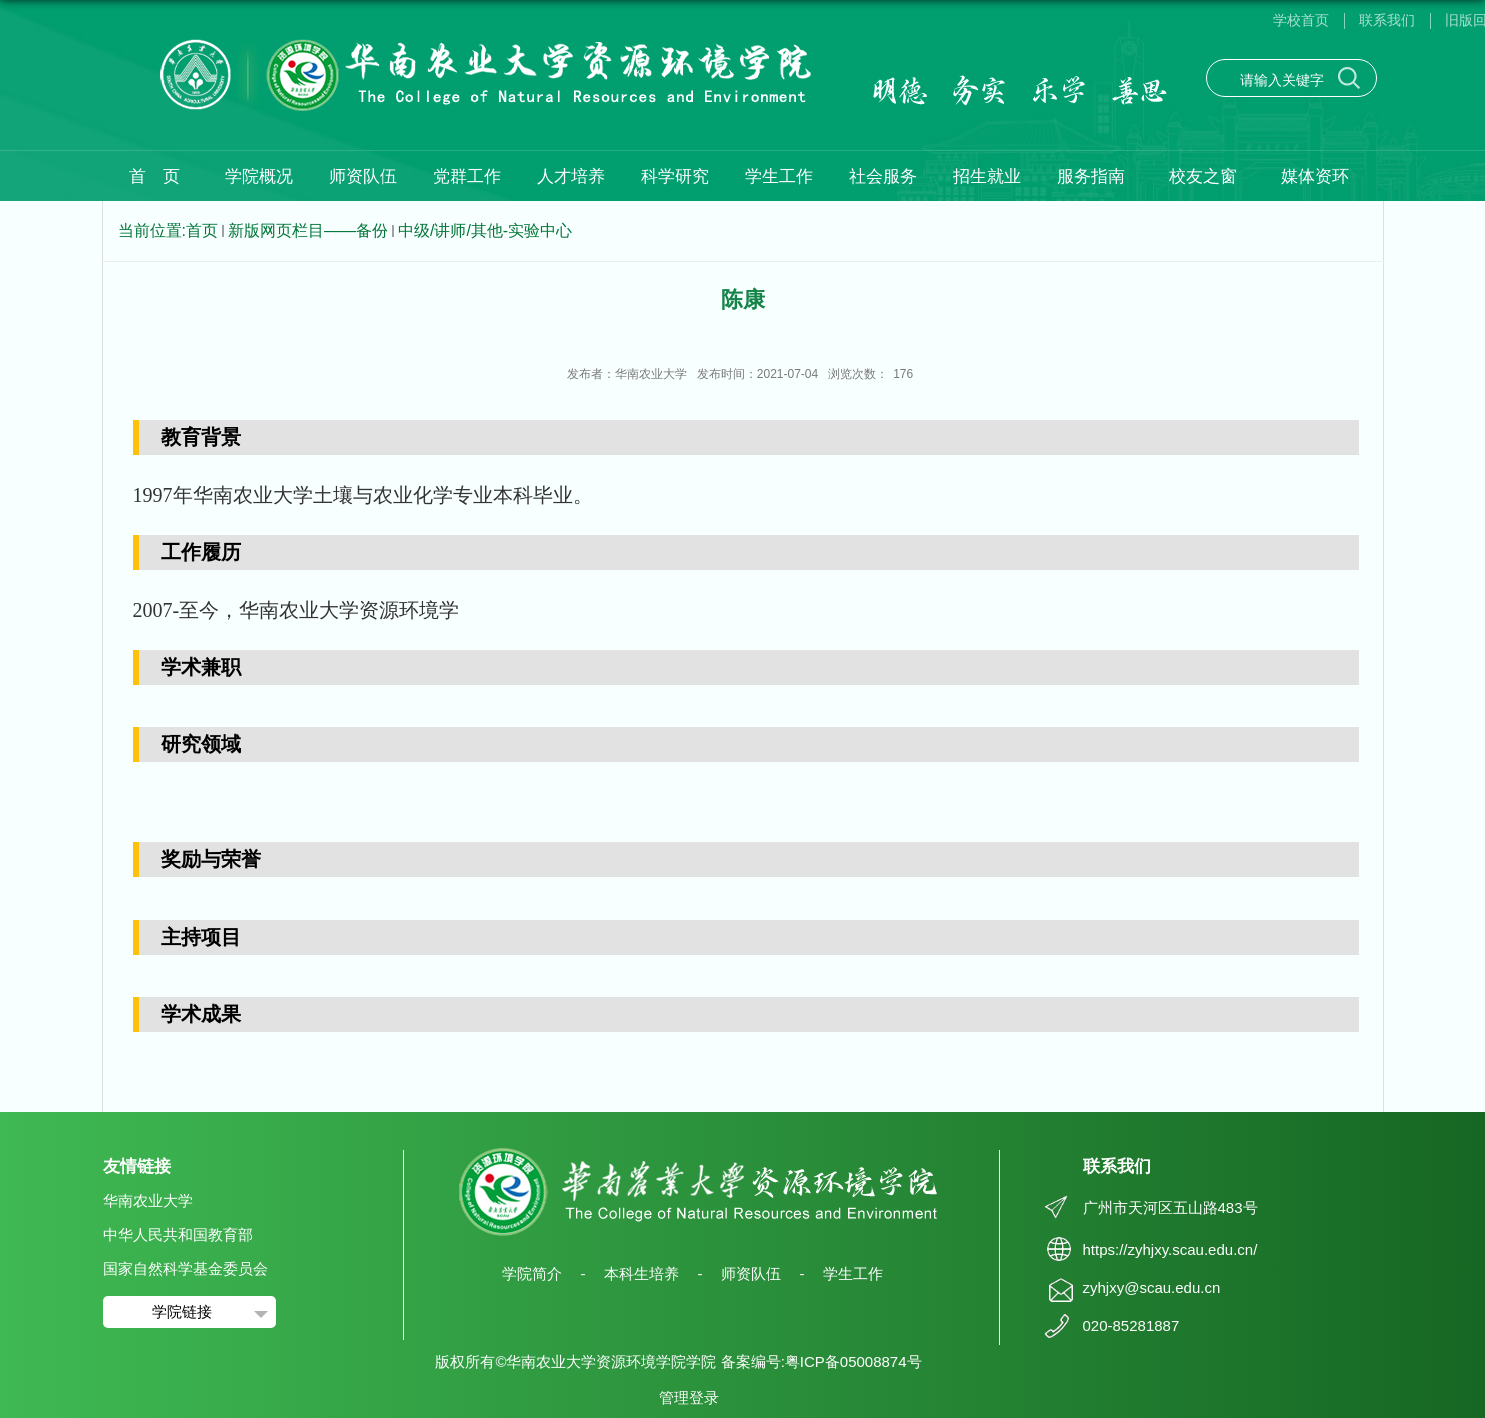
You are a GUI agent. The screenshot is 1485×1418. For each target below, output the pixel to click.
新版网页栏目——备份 (308, 230)
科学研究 (675, 176)
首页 (202, 230)
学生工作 (779, 176)
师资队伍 (363, 176)
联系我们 (1387, 20)
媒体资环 (1315, 176)
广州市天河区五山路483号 (1170, 1207)
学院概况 (259, 176)
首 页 (154, 176)
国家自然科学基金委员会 (185, 1268)
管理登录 (689, 1397)
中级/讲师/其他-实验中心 (485, 230)
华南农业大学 (148, 1200)
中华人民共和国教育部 (178, 1234)
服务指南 (1091, 176)
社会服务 (883, 176)
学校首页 (1301, 20)
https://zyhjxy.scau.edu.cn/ (1170, 1249)
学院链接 (182, 1311)
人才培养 (571, 176)
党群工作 (467, 176)
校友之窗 (1203, 176)
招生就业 (987, 176)
